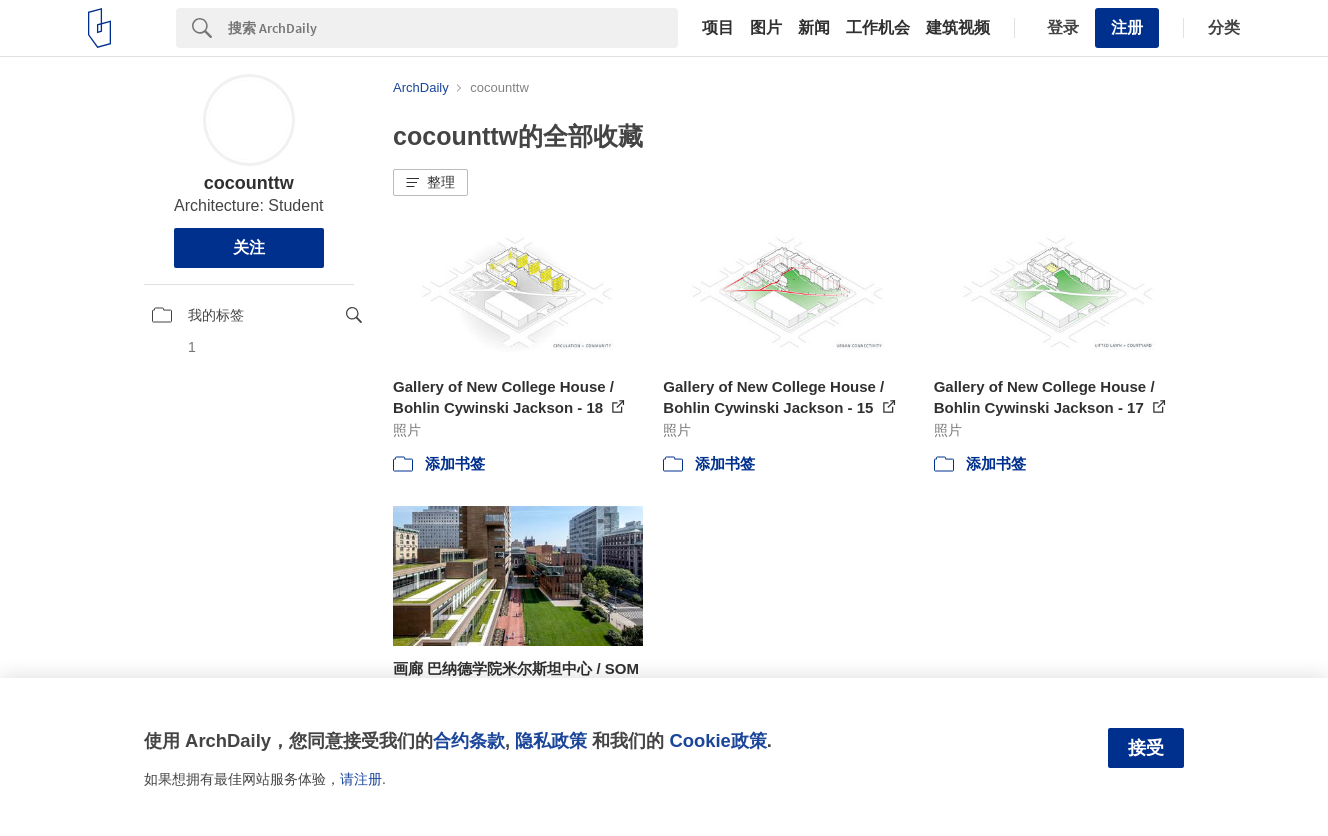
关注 (249, 247)
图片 (766, 28)
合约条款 (469, 740)
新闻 (814, 28)
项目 (718, 28)
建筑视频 (958, 28)
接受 (1146, 748)
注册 (1127, 27)
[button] (430, 183)
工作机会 (878, 28)
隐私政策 (551, 740)
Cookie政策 (717, 740)
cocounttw (249, 183)
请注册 (361, 779)
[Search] (453, 28)
